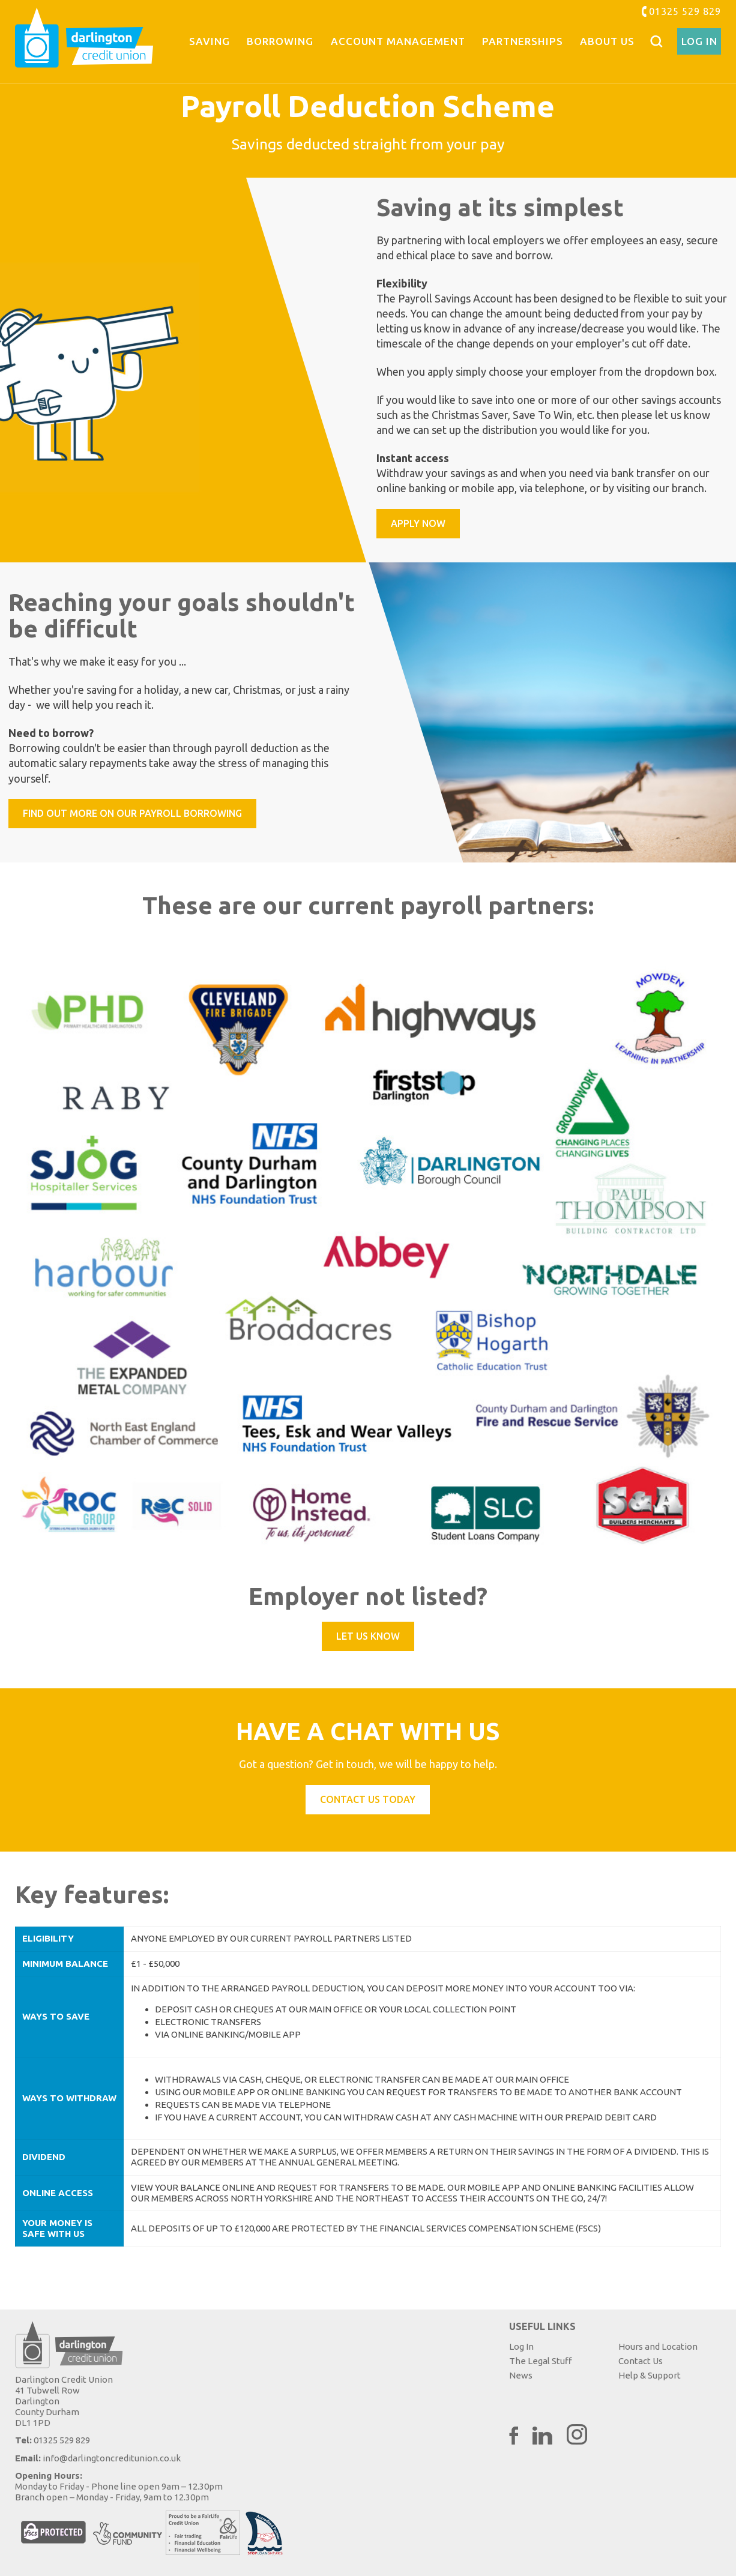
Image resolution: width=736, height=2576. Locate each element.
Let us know (368, 1636)
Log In (699, 41)
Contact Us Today (367, 1799)
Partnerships (522, 41)
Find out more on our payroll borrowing (132, 813)
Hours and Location (658, 2346)
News (520, 2375)
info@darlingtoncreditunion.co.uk (112, 2458)
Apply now (418, 523)
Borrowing (280, 41)
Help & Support (649, 2375)
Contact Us (640, 2361)
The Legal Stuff (540, 2361)
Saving (209, 41)
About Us (607, 41)
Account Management (398, 41)
